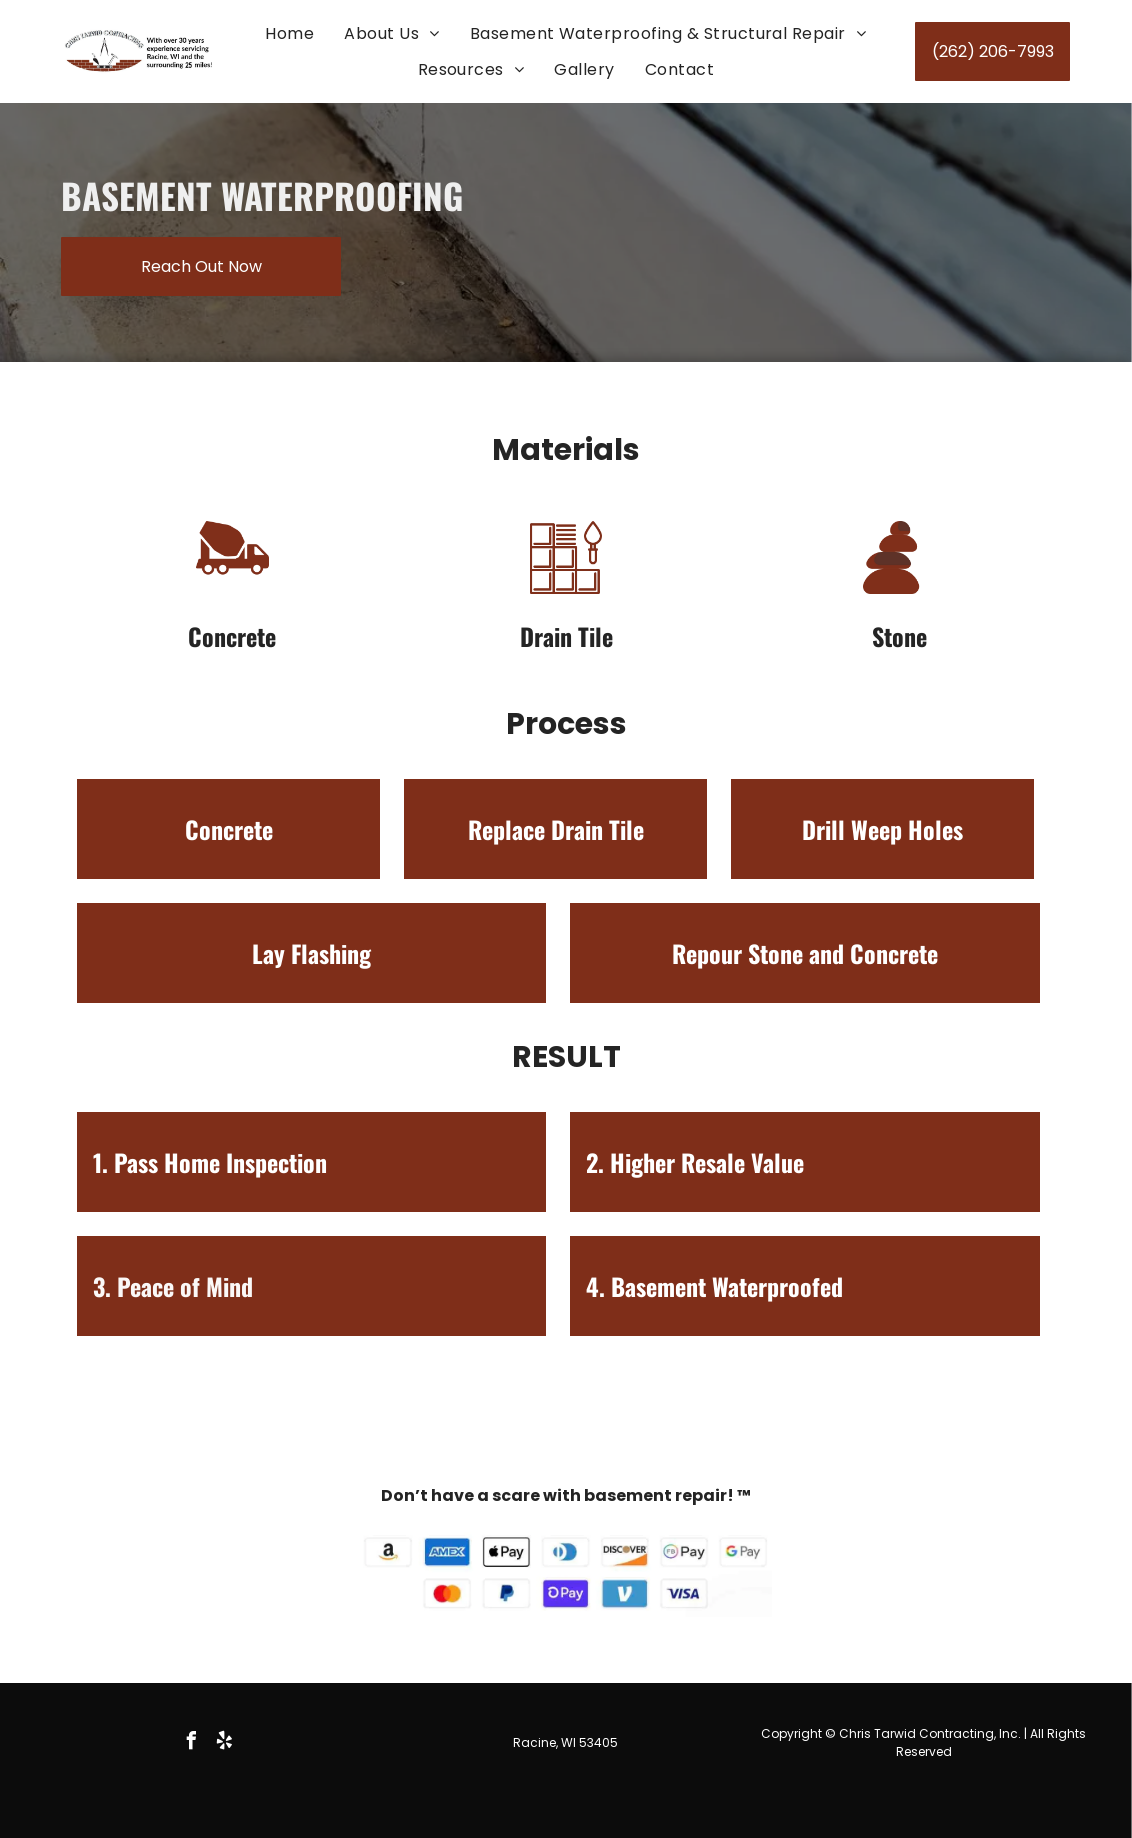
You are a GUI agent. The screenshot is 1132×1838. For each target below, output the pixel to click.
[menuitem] (289, 33)
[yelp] (225, 1743)
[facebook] (192, 1743)
